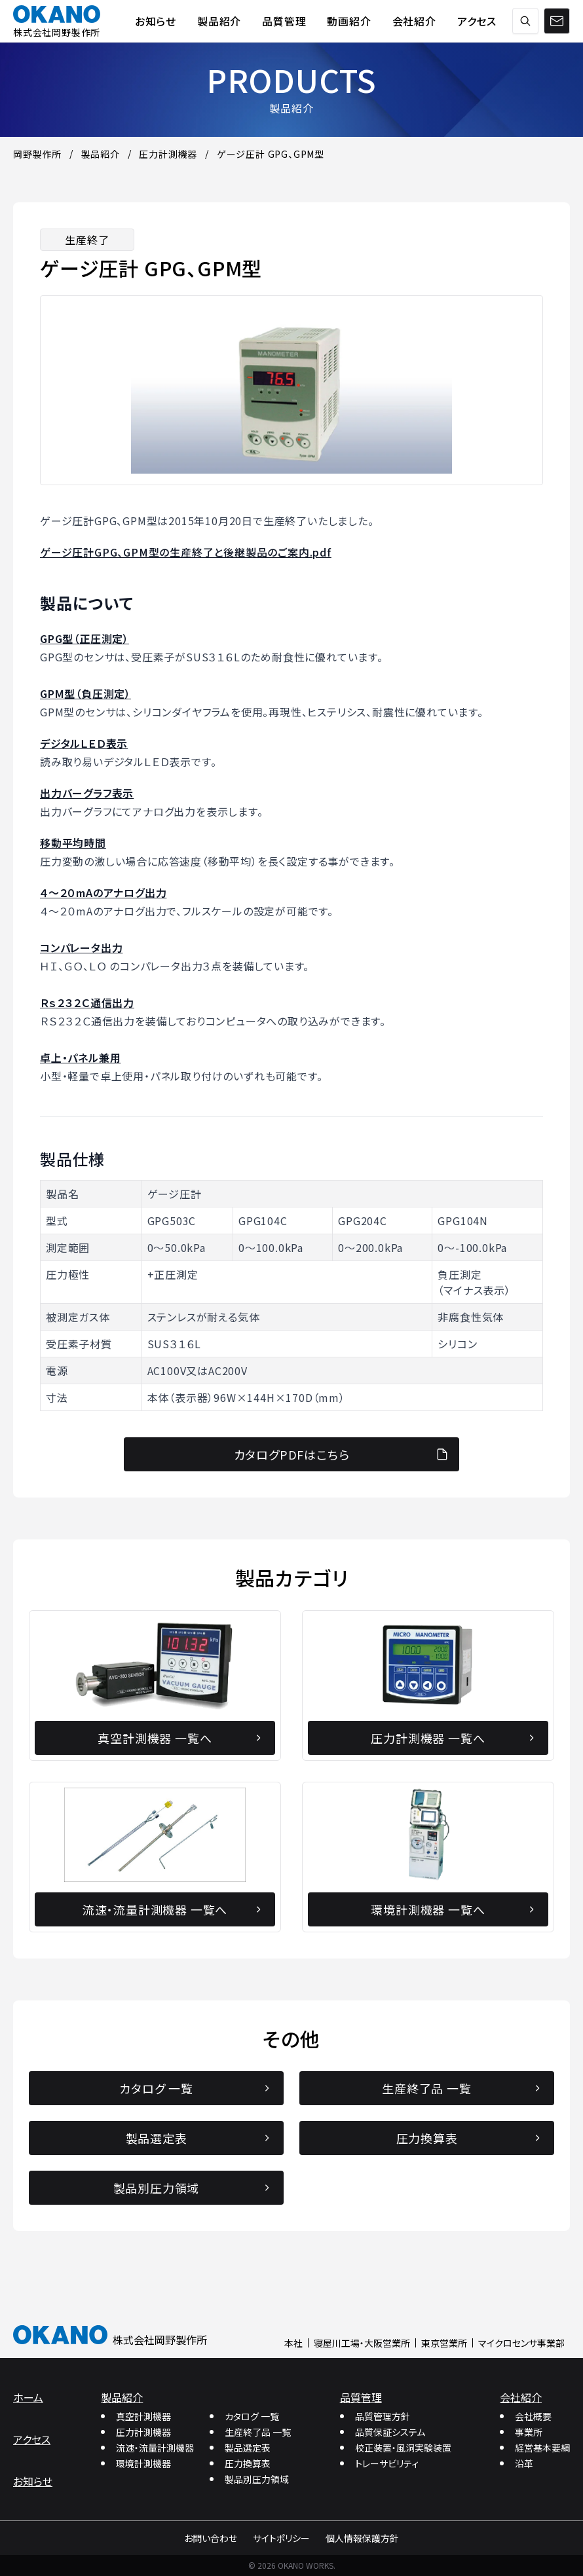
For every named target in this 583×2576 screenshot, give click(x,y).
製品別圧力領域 (257, 2479)
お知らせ (32, 2481)
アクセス (31, 2439)
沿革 (524, 2463)
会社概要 (533, 2416)
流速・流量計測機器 (155, 2447)
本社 (293, 2342)
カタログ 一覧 (252, 2416)
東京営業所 (444, 2342)
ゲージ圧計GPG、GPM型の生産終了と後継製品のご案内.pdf (185, 552)
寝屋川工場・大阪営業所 (362, 2342)
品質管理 (361, 2397)
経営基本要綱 (542, 2447)
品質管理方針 (382, 2416)
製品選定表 (248, 2447)
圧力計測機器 (143, 2431)
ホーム (28, 2397)
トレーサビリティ (387, 2463)
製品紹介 (122, 2397)
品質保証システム (390, 2431)
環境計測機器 (143, 2463)
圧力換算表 (248, 2463)
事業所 (528, 2431)
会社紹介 (521, 2397)
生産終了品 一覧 (258, 2431)
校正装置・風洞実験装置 (403, 2447)
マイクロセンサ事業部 (521, 2342)
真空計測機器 (143, 2416)
